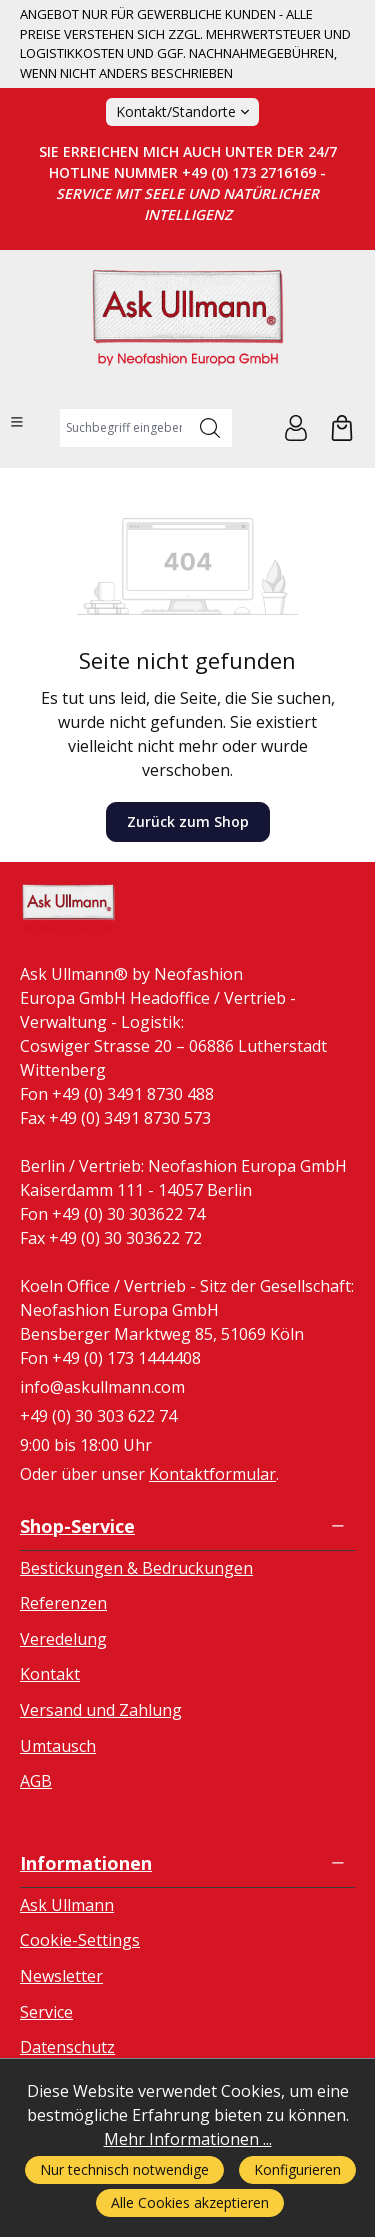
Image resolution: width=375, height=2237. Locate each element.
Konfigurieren (297, 2169)
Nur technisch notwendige (124, 2169)
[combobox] (124, 428)
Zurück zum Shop (188, 821)
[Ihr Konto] (296, 428)
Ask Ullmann (67, 1905)
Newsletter (61, 1976)
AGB (36, 1781)
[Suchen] (210, 428)
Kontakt (50, 1674)
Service (46, 2012)
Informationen (86, 1863)
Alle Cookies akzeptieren (190, 2202)
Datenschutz (67, 2047)
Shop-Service (77, 1526)
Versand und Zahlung (101, 1710)
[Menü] (17, 422)
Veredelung (63, 1639)
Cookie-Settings (80, 1940)
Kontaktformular (212, 1474)
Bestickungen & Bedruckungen (136, 1568)
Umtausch (58, 1746)
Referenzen (63, 1603)
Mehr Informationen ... (188, 2139)
